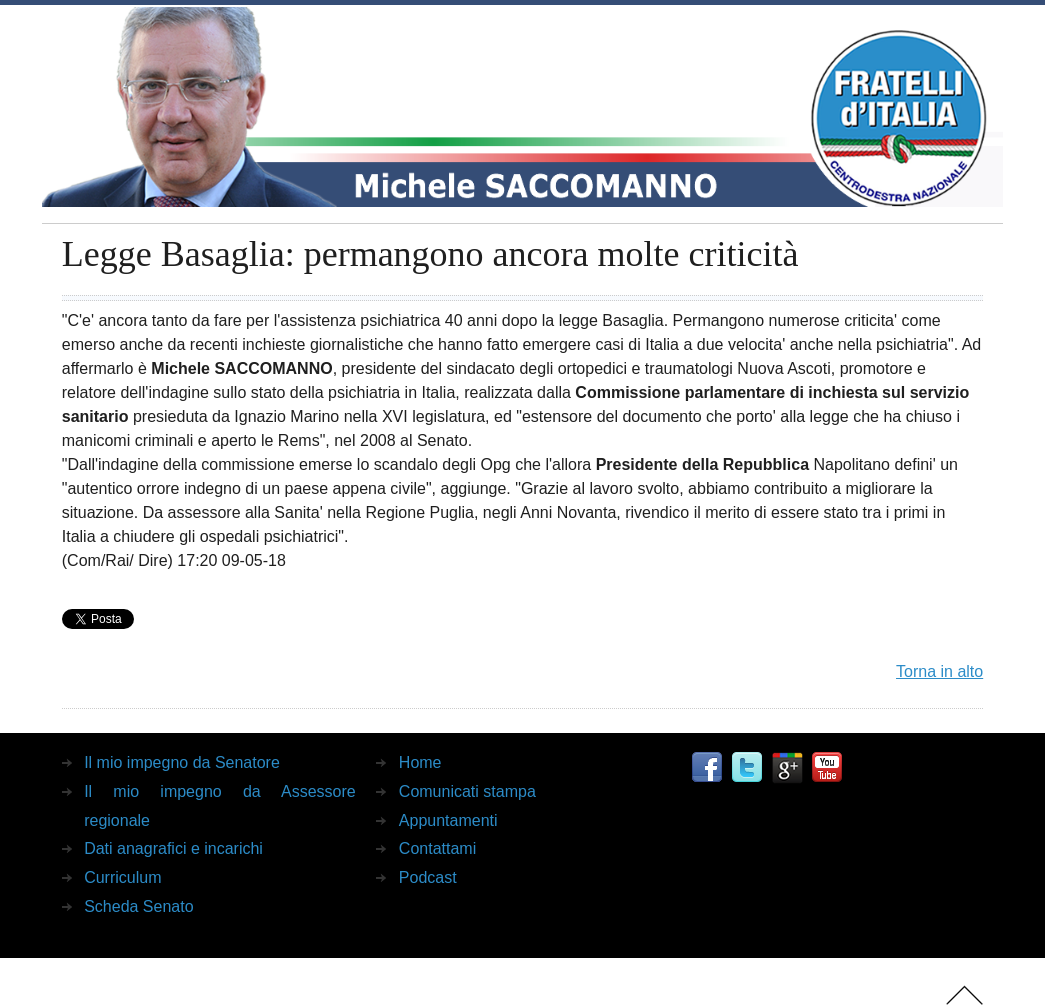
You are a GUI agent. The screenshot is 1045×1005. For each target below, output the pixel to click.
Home (420, 762)
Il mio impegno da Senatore (182, 762)
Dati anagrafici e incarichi (173, 848)
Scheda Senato (138, 906)
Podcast (428, 877)
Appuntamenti (448, 820)
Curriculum (122, 877)
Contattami (437, 848)
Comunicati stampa (467, 791)
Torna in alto (939, 671)
